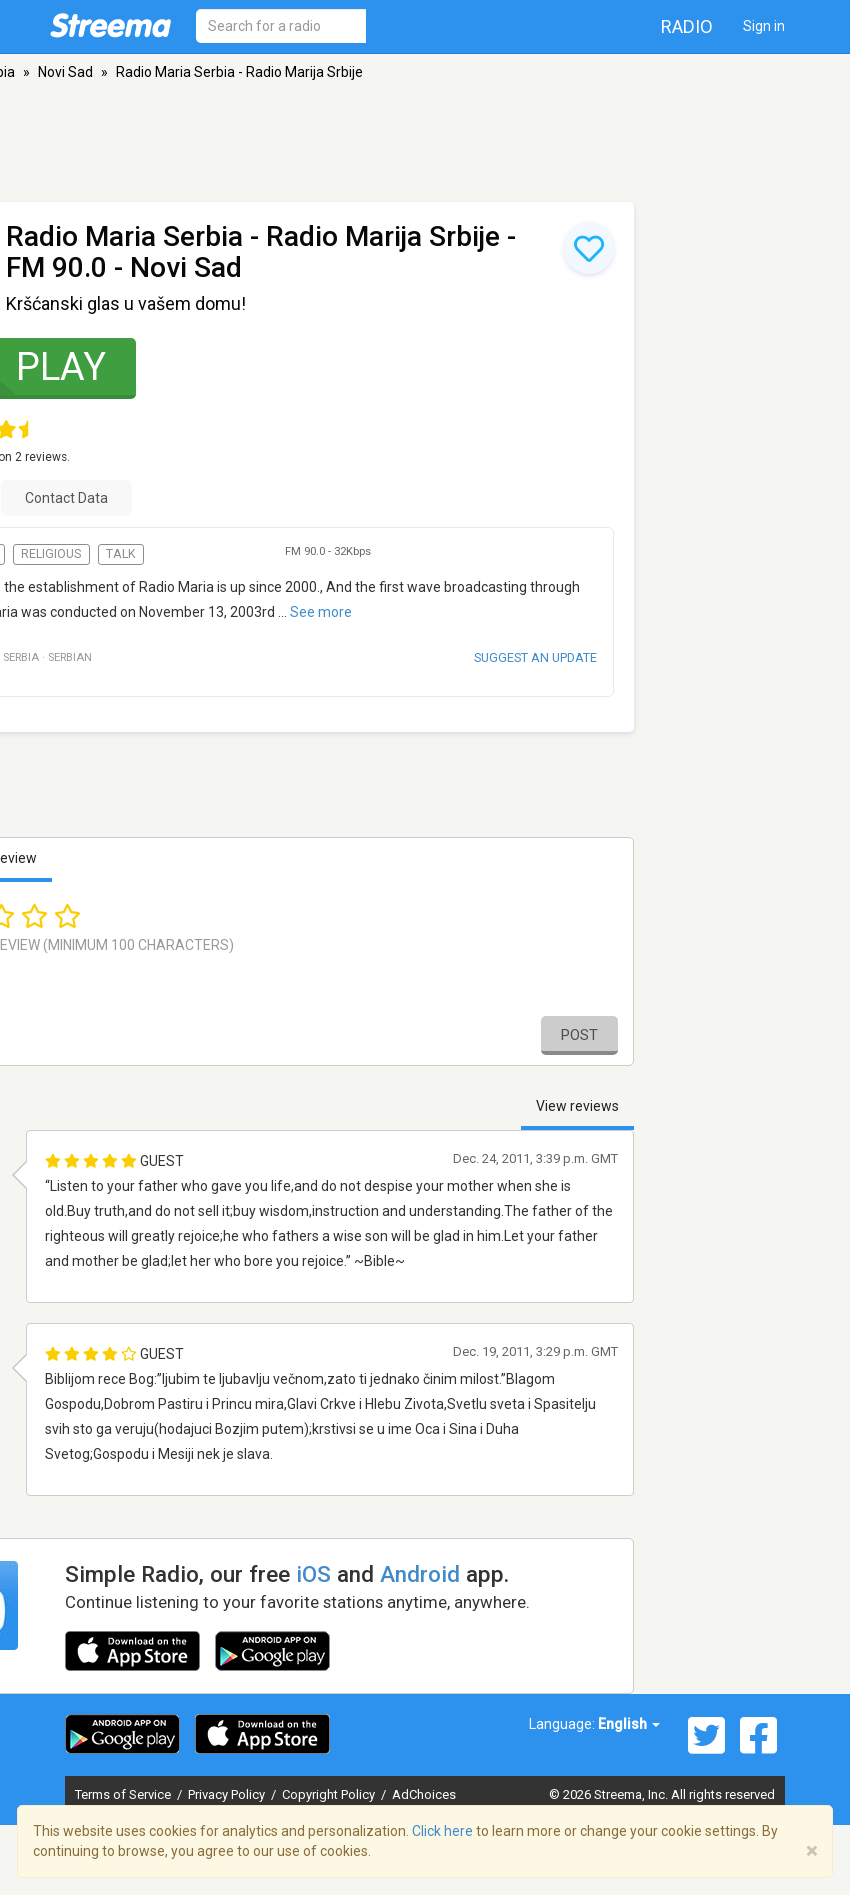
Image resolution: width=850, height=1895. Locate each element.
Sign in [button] (764, 26)
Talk (121, 554)
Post (579, 1035)
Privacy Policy (228, 1794)
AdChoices (424, 1794)
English (629, 1724)
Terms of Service (124, 1794)
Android (420, 1574)
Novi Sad (65, 72)
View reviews (577, 1106)
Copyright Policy (330, 1794)
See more (321, 612)
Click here (442, 1831)
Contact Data (66, 498)
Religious (51, 554)
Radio (687, 26)
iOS (313, 1574)
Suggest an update (535, 657)
